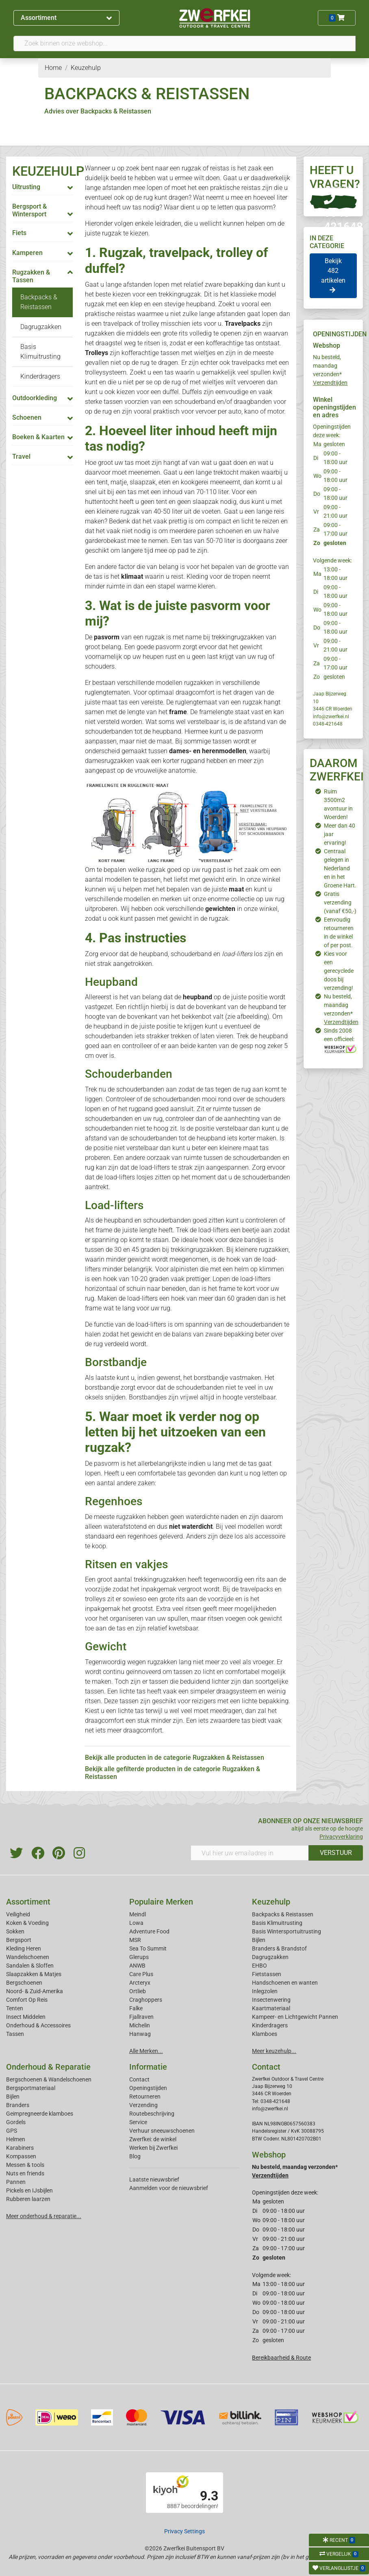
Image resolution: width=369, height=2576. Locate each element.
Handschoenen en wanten (285, 1982)
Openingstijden (148, 2088)
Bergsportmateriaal (30, 2088)
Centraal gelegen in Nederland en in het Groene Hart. (340, 868)
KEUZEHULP (48, 171)
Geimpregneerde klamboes (39, 2113)
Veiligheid (18, 1914)
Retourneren (145, 2096)
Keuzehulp (271, 1902)
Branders (17, 2105)
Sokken (15, 1931)
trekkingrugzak (179, 294)
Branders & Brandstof (279, 1948)
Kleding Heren (23, 1948)
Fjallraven (141, 2017)
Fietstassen (266, 1974)
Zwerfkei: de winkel (152, 2139)
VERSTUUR (336, 1853)
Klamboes (264, 2034)
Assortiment (66, 17)
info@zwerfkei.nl (331, 716)
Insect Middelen (26, 2017)
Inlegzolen (265, 1991)
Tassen (15, 2034)
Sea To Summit (148, 1948)
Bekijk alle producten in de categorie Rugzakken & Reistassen (174, 1757)
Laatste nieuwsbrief (154, 2179)
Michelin (139, 2025)
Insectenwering (271, 1999)
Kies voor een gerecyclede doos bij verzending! (339, 970)
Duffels (192, 392)
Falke (136, 2008)
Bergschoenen (24, 1982)
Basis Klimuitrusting (277, 1923)
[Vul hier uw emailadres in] (250, 1853)
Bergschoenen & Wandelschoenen (48, 2079)
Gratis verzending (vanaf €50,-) (340, 902)
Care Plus (141, 1974)
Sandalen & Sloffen (30, 1965)
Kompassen (21, 2156)
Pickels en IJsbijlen (29, 2190)
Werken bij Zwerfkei (153, 2147)
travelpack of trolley (131, 323)
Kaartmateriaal (271, 2008)
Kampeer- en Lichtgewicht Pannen (295, 2017)
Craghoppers (145, 1999)
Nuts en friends (25, 2173)
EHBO (259, 1965)
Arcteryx (139, 1982)
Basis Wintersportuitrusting (286, 1931)
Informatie (148, 2067)
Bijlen (258, 1940)
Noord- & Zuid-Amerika (34, 1991)
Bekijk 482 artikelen (333, 275)
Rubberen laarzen (28, 2199)
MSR (135, 1940)
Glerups (139, 1957)
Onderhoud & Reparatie (48, 2067)
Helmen (15, 2139)
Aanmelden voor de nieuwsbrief (168, 2188)
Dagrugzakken (40, 327)
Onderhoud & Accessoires (38, 2025)
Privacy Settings (184, 2531)
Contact (139, 2079)
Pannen (16, 2182)
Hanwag (140, 2034)
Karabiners (20, 2147)
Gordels (16, 2122)
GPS (11, 2130)
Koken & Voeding (27, 1923)
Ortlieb (137, 1991)
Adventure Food (149, 1931)
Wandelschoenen (27, 1957)
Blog (135, 2156)
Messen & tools (25, 2165)
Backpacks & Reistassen (282, 1914)
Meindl (137, 1914)
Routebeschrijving (151, 2113)
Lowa (136, 1923)
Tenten (14, 2008)
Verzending (143, 2105)
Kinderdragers (40, 376)
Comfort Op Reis (27, 1999)
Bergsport (18, 1940)
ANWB (137, 1965)
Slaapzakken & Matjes (33, 1974)
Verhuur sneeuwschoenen (162, 2130)
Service (138, 2122)
